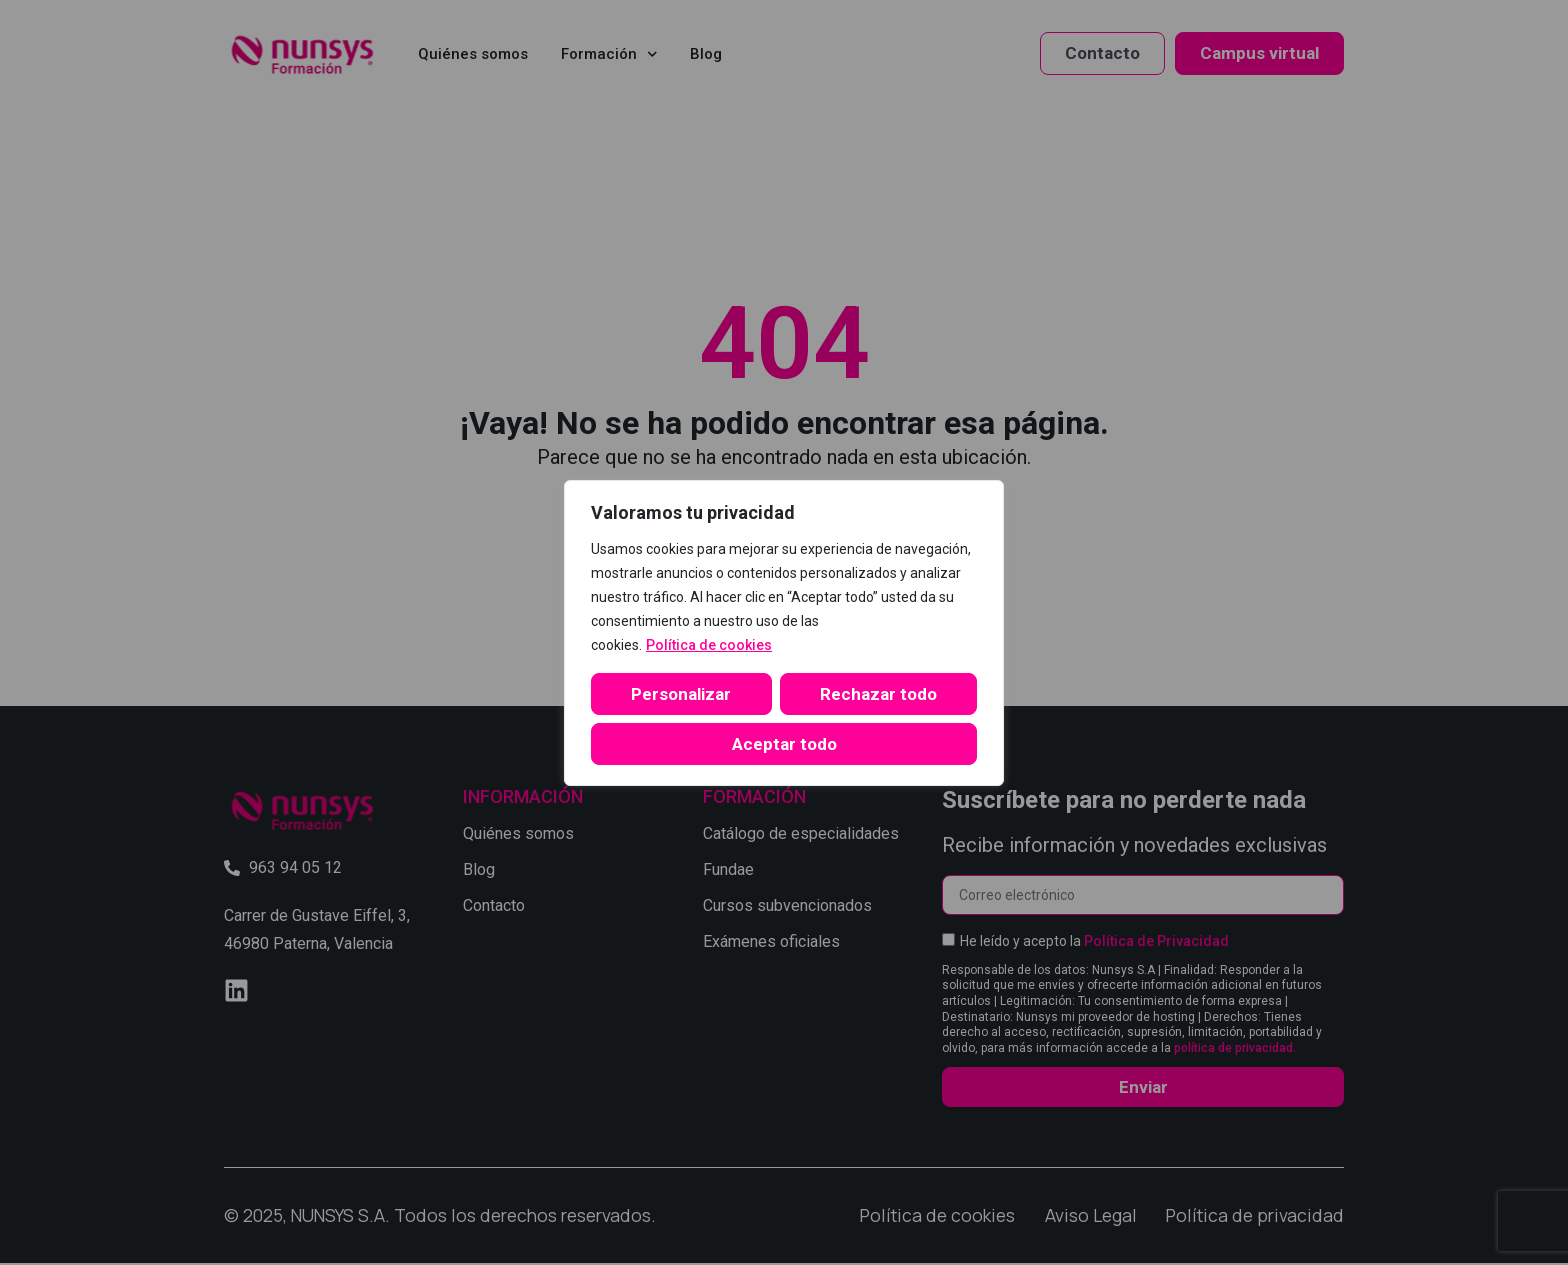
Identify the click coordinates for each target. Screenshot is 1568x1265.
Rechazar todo (878, 694)
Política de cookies (709, 645)
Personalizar (681, 694)
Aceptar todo (784, 744)
